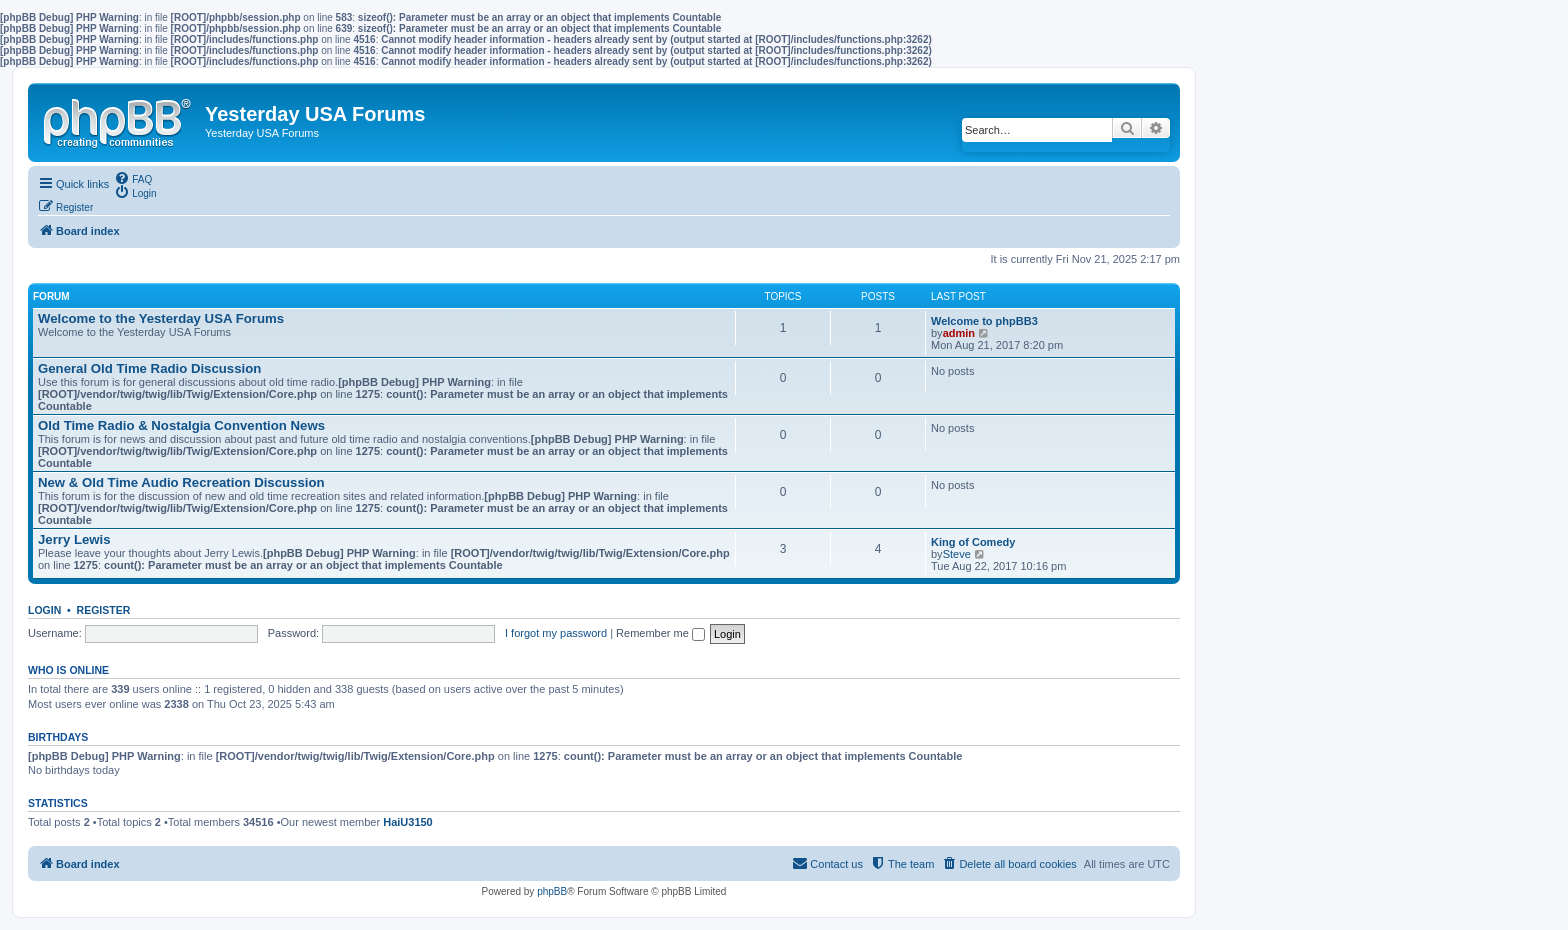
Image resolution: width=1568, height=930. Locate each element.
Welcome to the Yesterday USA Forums (161, 318)
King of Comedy (973, 542)
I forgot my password (556, 633)
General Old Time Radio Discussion (149, 368)
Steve (957, 554)
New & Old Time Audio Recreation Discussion (181, 482)
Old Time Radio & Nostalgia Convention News (181, 425)
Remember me (660, 633)
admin (959, 333)
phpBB (552, 891)
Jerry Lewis (74, 539)
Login (44, 610)
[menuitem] (133, 178)
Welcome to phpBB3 (984, 321)
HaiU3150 (408, 822)
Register (104, 610)
